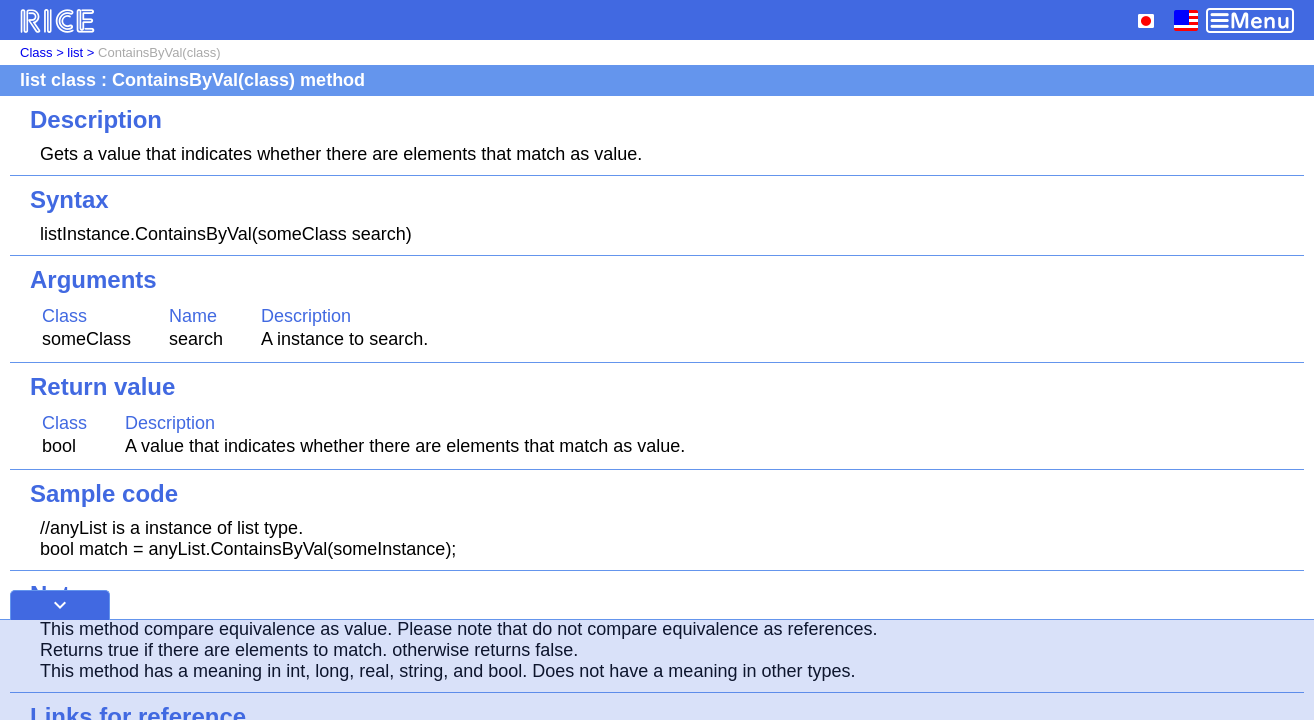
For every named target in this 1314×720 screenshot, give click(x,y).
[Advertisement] (657, 670)
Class (36, 52)
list (75, 52)
